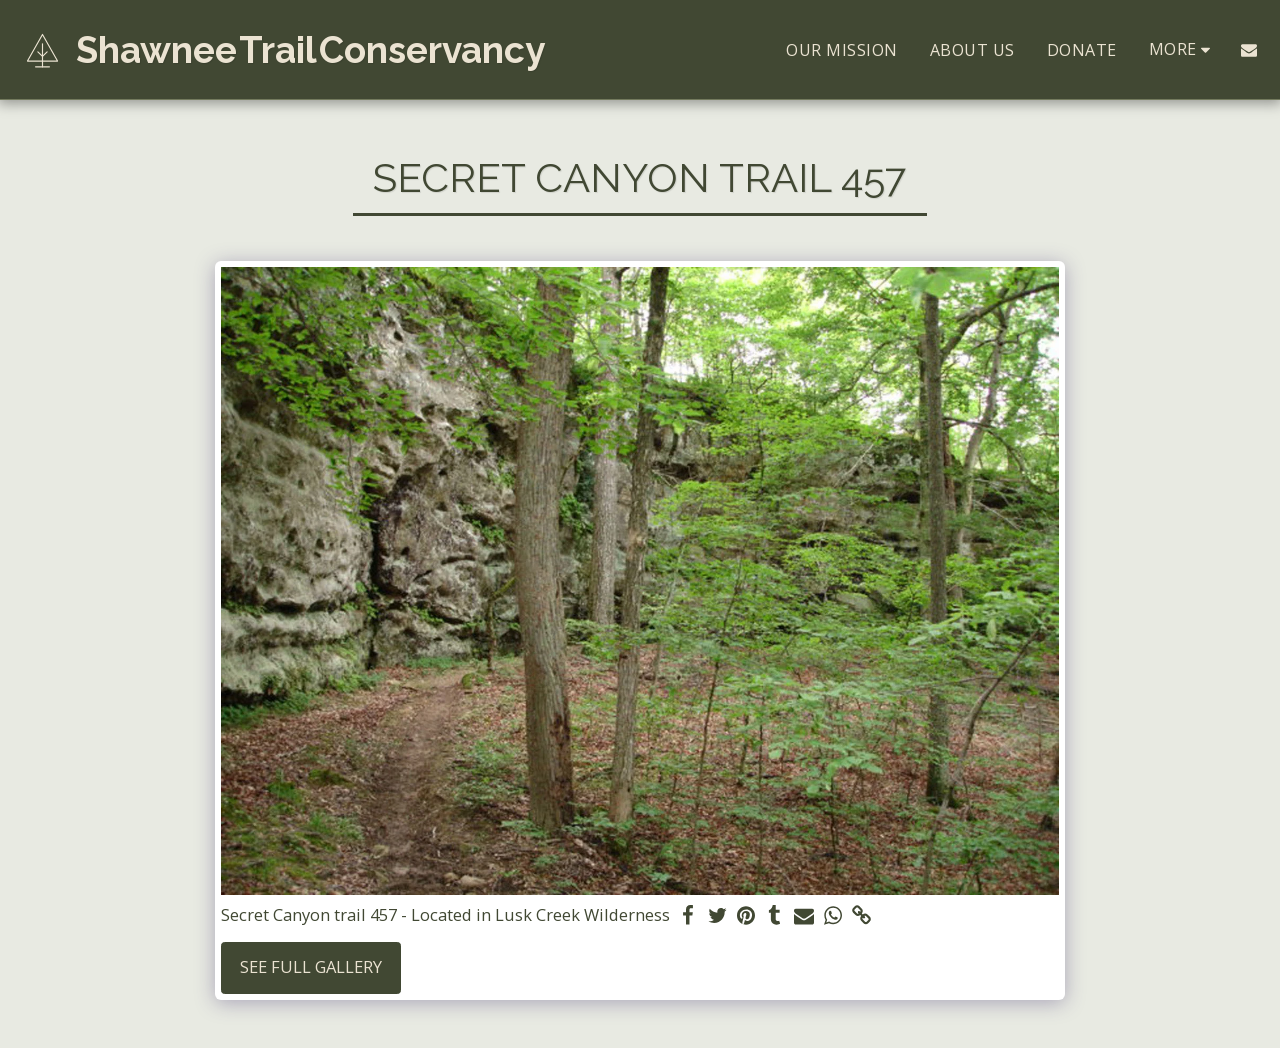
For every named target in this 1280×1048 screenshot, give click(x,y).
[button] (1249, 50)
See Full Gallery (311, 966)
